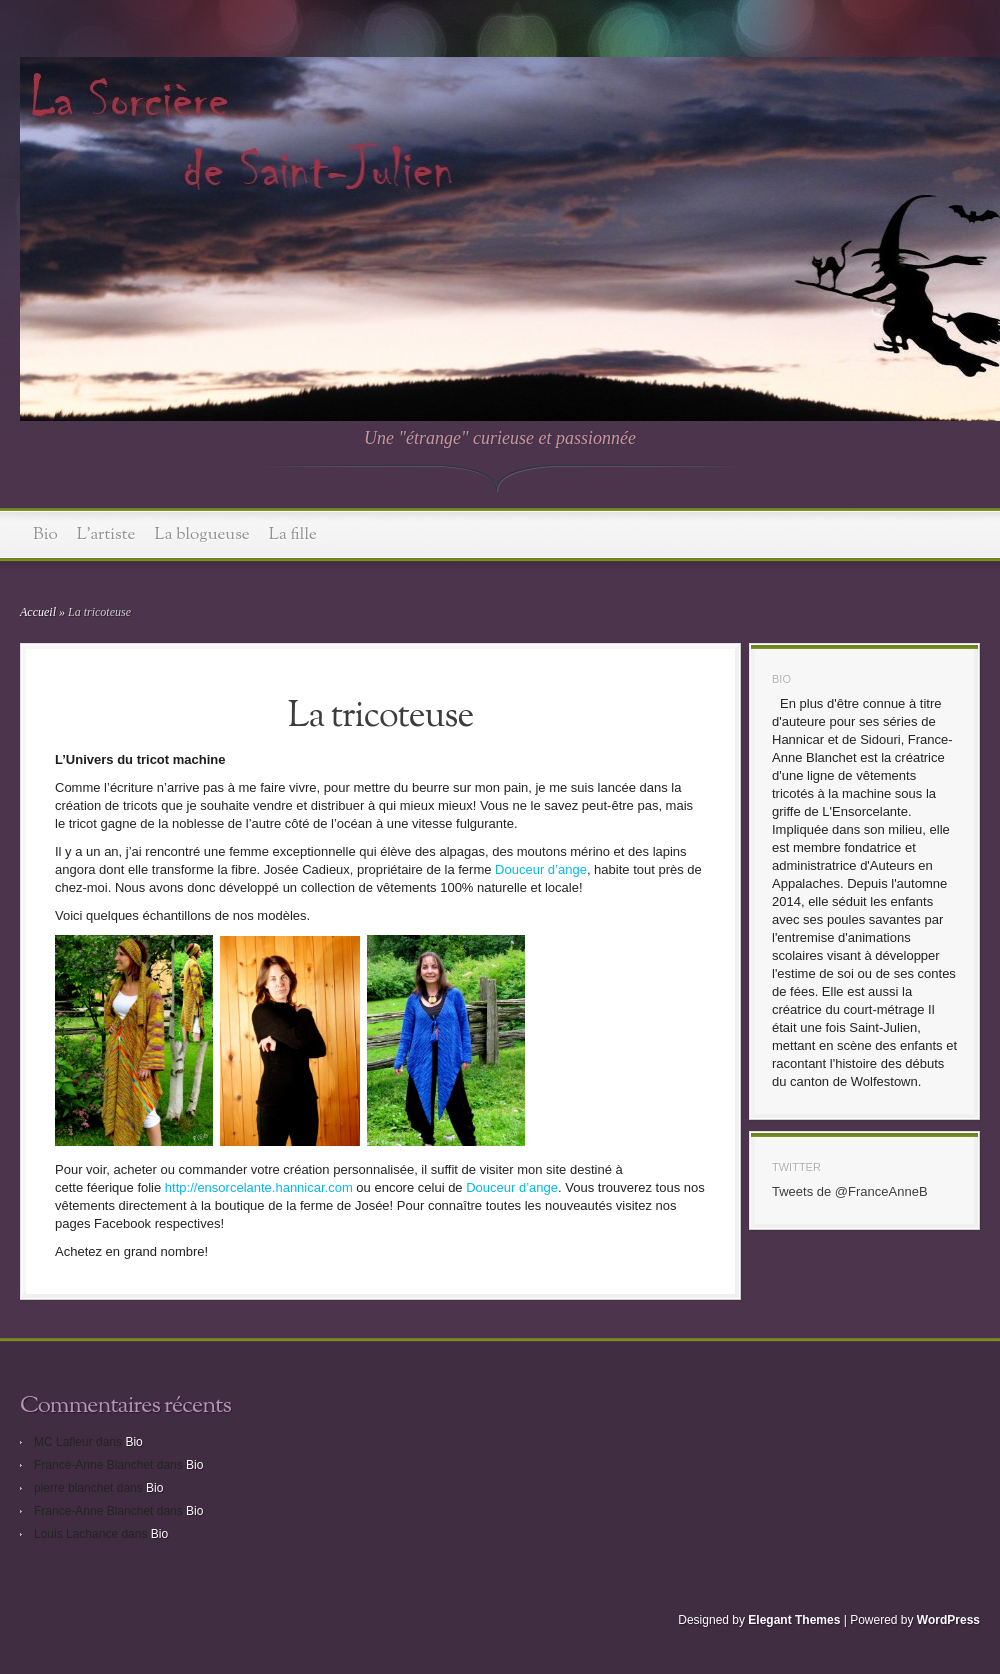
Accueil (38, 612)
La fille (293, 534)
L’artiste (106, 534)
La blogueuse (202, 534)
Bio (45, 534)
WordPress (948, 1620)
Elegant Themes (794, 1620)
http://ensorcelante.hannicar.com (259, 1187)
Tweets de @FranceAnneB (850, 1191)
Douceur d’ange (541, 869)
